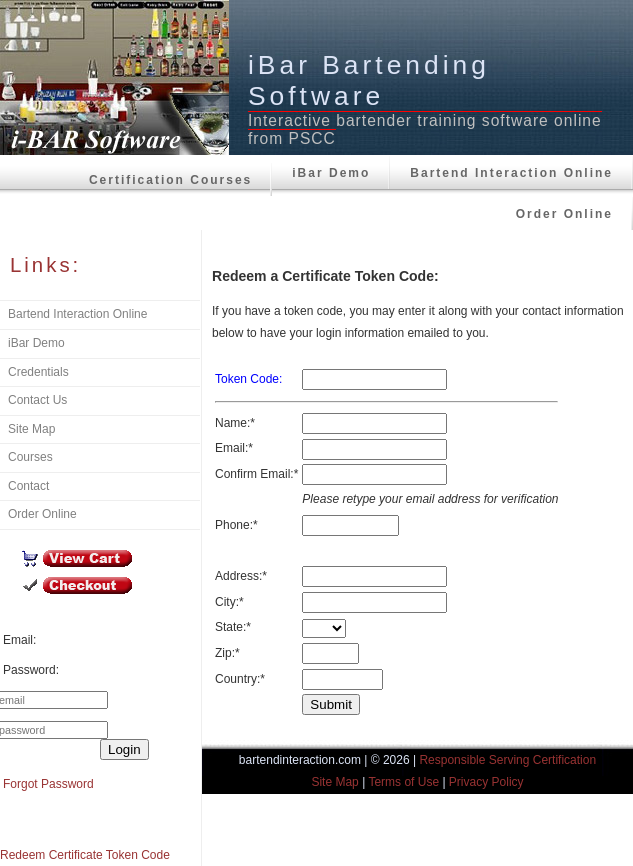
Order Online (564, 214)
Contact (28, 486)
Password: (31, 670)
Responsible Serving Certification (507, 760)
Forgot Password (48, 784)
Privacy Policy (486, 782)
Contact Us (37, 400)
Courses (30, 457)
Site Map (31, 429)
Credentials (38, 372)
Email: (19, 640)
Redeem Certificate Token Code (85, 855)
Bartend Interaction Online (511, 173)
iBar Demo (331, 173)
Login (124, 749)
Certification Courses (170, 180)
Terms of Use (403, 782)
